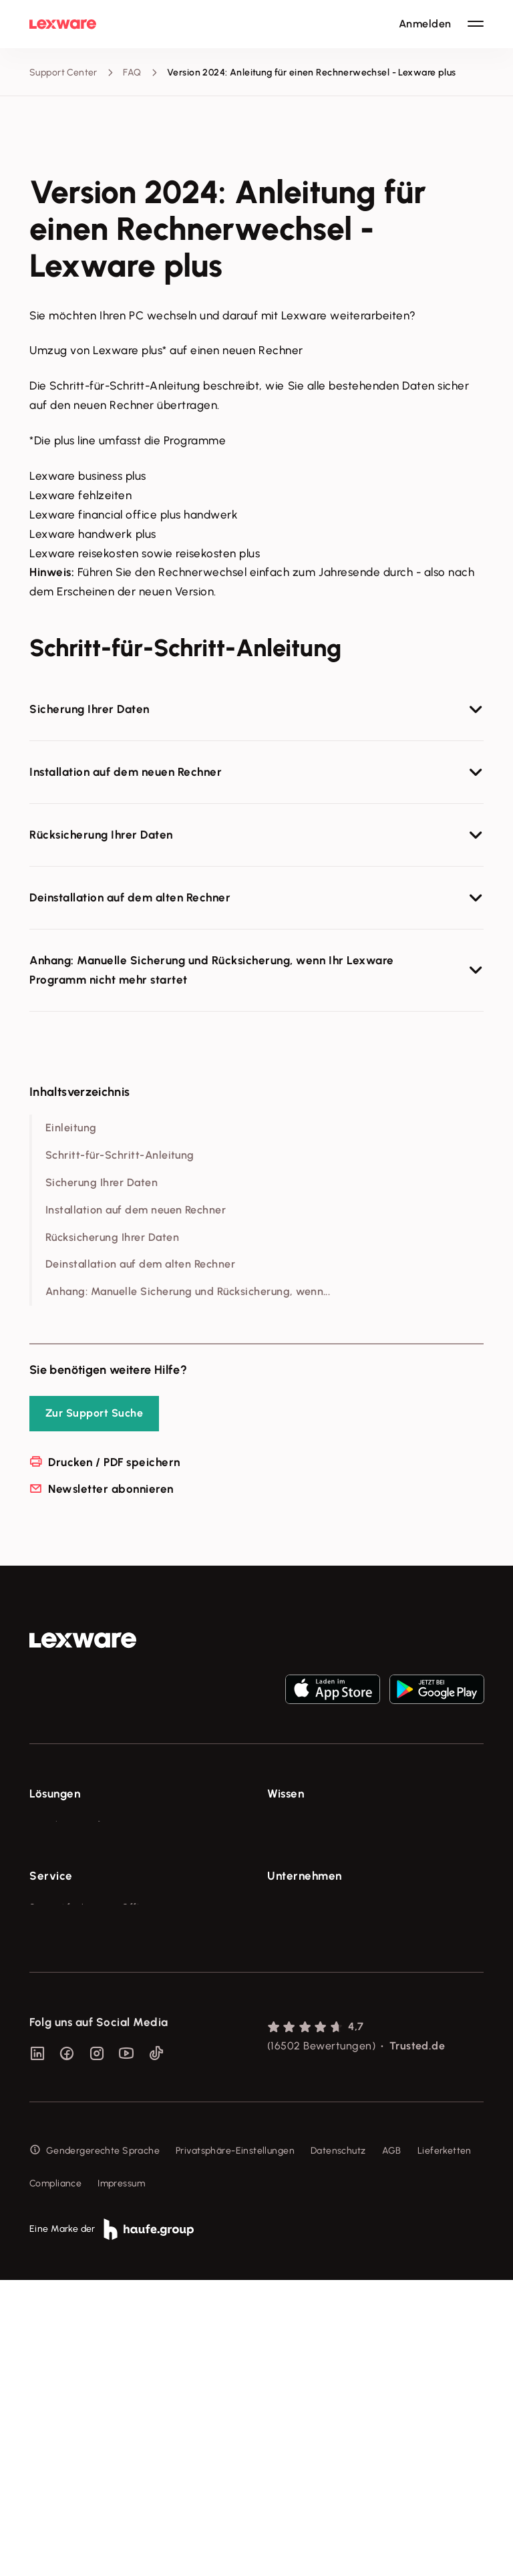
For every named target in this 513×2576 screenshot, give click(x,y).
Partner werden (63, 2120)
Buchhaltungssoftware (78, 1874)
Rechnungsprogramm (76, 1850)
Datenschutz (338, 2446)
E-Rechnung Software (78, 1825)
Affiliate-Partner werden (83, 2144)
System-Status (62, 2070)
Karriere (284, 2120)
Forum (42, 2194)
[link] (82, 1640)
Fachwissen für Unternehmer (330, 1825)
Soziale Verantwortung (318, 2094)
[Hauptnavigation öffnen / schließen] (476, 24)
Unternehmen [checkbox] (304, 2013)
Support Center (63, 72)
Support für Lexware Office (89, 2045)
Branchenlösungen (70, 1949)
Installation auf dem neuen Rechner (135, 1209)
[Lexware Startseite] (62, 24)
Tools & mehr (296, 1850)
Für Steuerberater (68, 2094)
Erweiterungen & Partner (84, 1974)
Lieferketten (444, 2446)
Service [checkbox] (51, 2013)
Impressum (121, 2479)
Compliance (55, 2479)
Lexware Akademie (309, 1874)
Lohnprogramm (63, 1899)
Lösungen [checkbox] (54, 1793)
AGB (391, 2446)
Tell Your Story (299, 1899)
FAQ (132, 72)
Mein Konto (54, 2219)
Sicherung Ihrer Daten (101, 1182)
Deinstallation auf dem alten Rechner (140, 1264)
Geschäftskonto (64, 1924)
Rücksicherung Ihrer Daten (112, 1237)
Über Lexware (298, 2045)
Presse (281, 2070)
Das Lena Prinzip (303, 1924)
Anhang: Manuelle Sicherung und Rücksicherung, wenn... (187, 1291)
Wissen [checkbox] (285, 1793)
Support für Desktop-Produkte (95, 2169)
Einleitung (71, 1127)
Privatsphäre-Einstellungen (235, 2446)
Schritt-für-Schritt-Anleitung (119, 1155)
